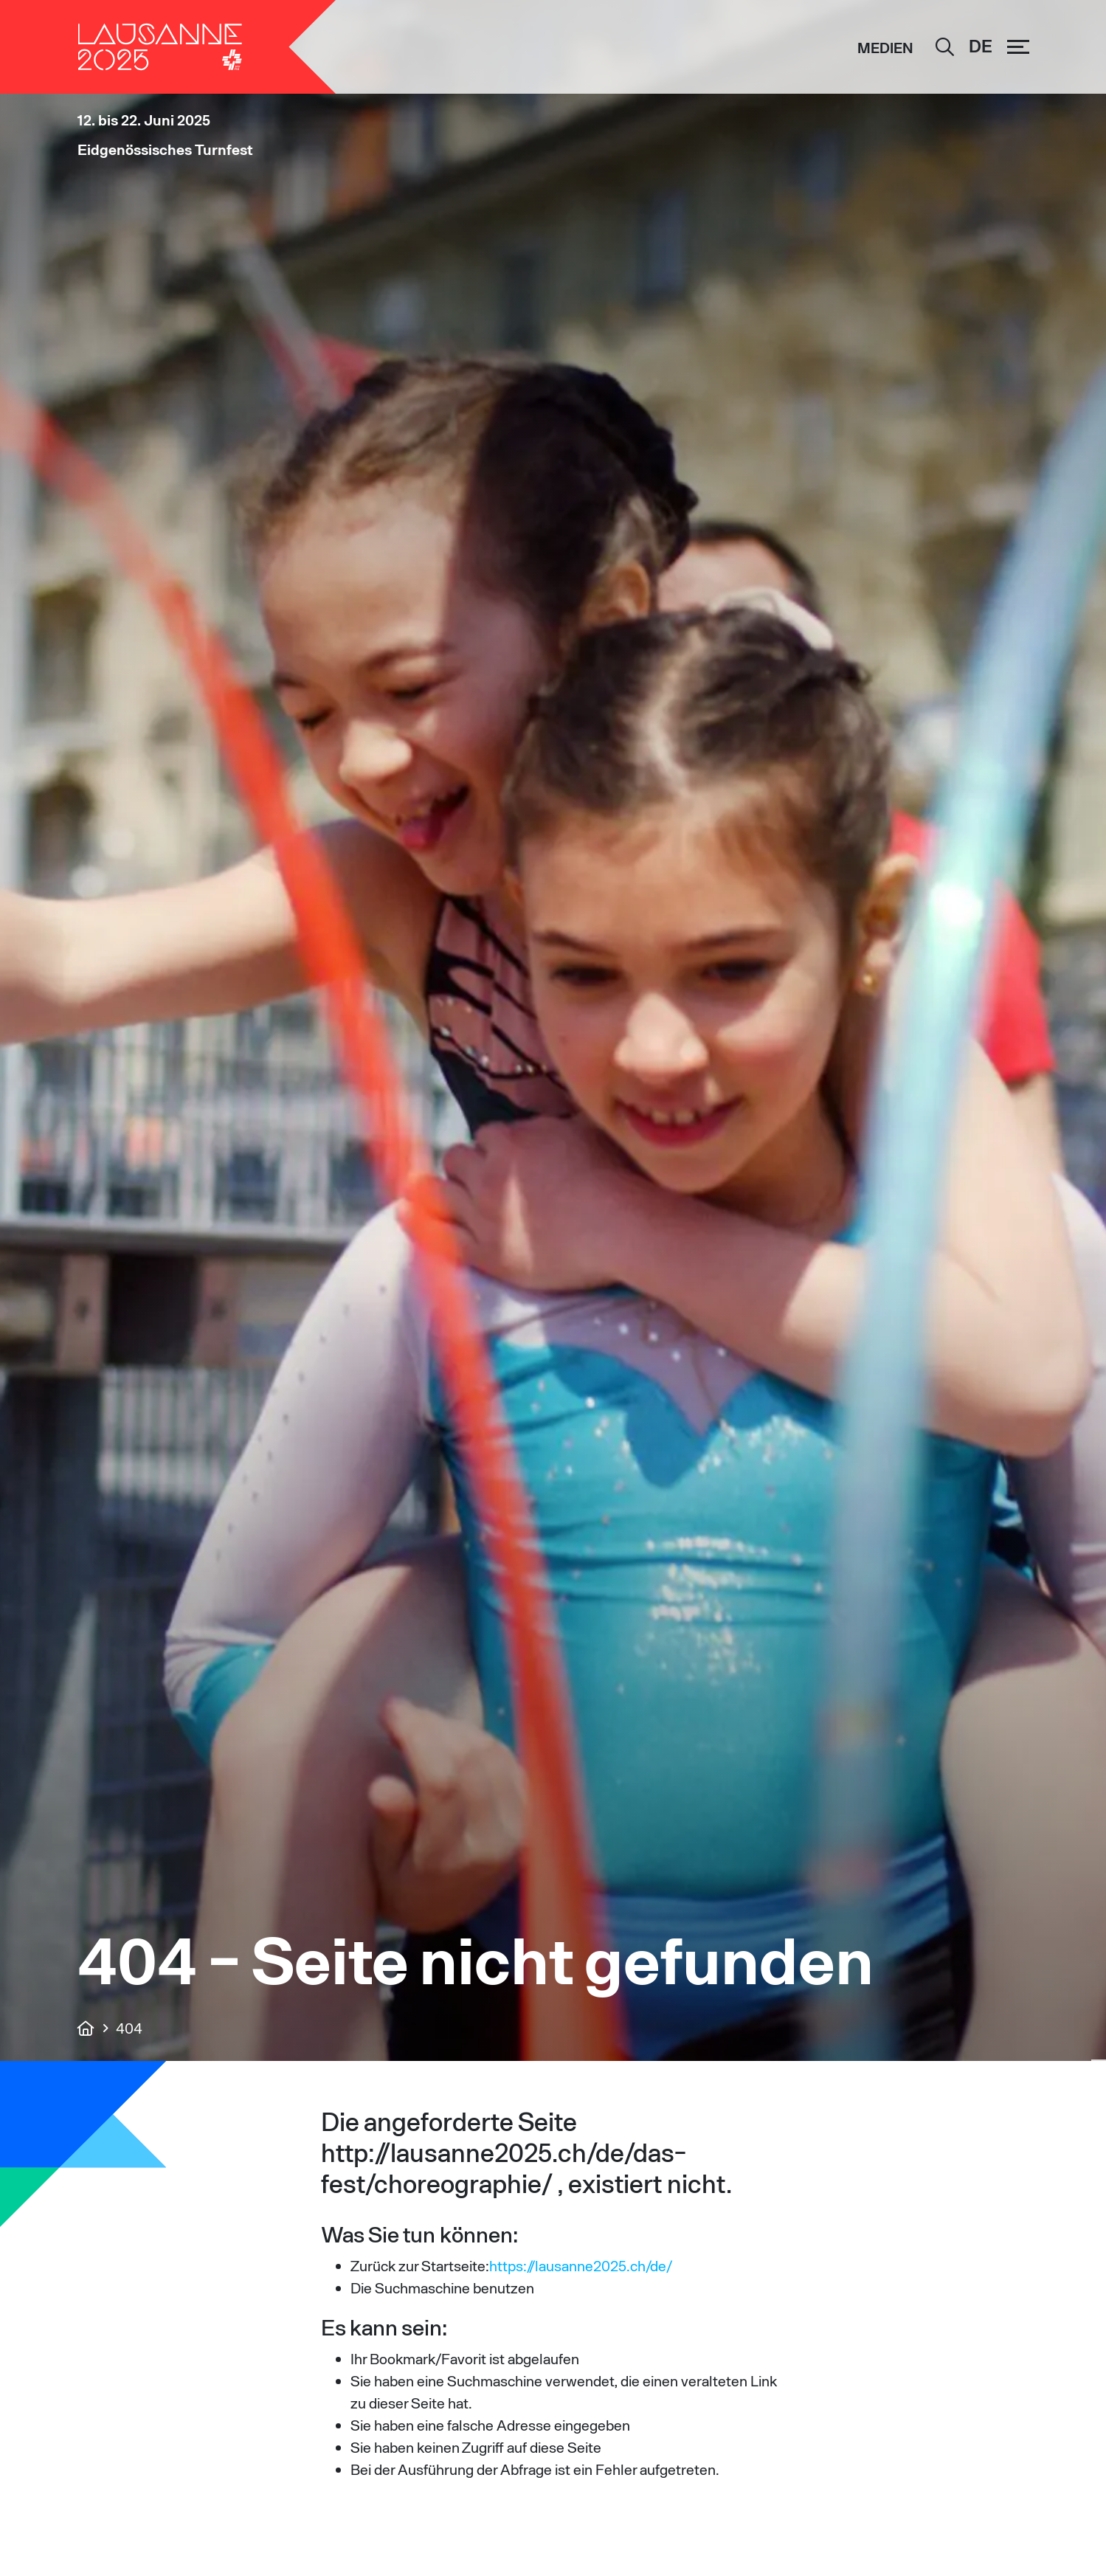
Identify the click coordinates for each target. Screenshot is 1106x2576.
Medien (885, 47)
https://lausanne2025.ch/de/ (580, 2265)
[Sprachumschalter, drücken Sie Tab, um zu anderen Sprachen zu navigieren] (980, 47)
